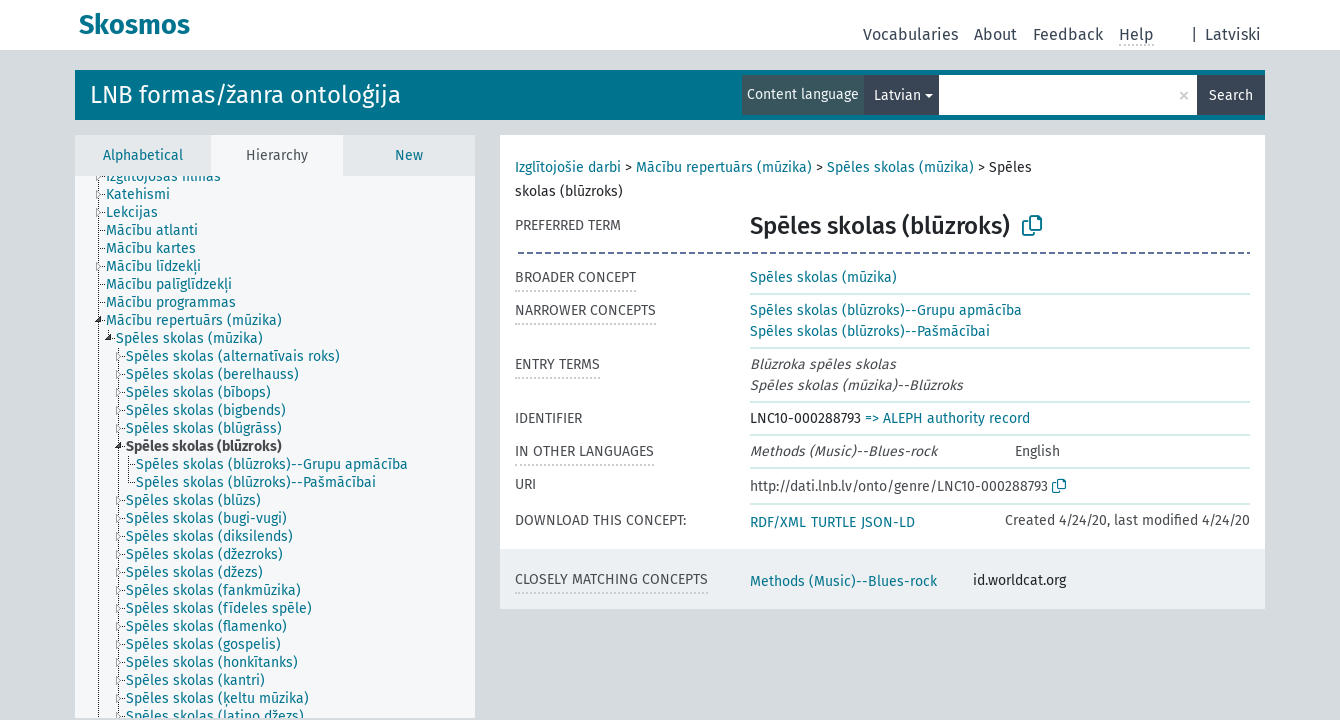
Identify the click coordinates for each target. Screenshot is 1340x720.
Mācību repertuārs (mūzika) (724, 167)
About (995, 34)
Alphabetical (143, 155)
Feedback (1068, 34)
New (409, 155)
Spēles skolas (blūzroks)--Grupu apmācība (886, 310)
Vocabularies (910, 34)
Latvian (897, 95)
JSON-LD (888, 522)
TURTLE (833, 522)
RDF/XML (778, 522)
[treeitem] (172, 177)
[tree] (275, 447)
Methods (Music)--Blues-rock (843, 581)
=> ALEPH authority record (947, 418)
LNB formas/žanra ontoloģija (245, 95)
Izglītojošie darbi (568, 167)
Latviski (1233, 34)
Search (1231, 95)
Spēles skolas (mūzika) (900, 167)
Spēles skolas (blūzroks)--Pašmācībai (870, 331)
